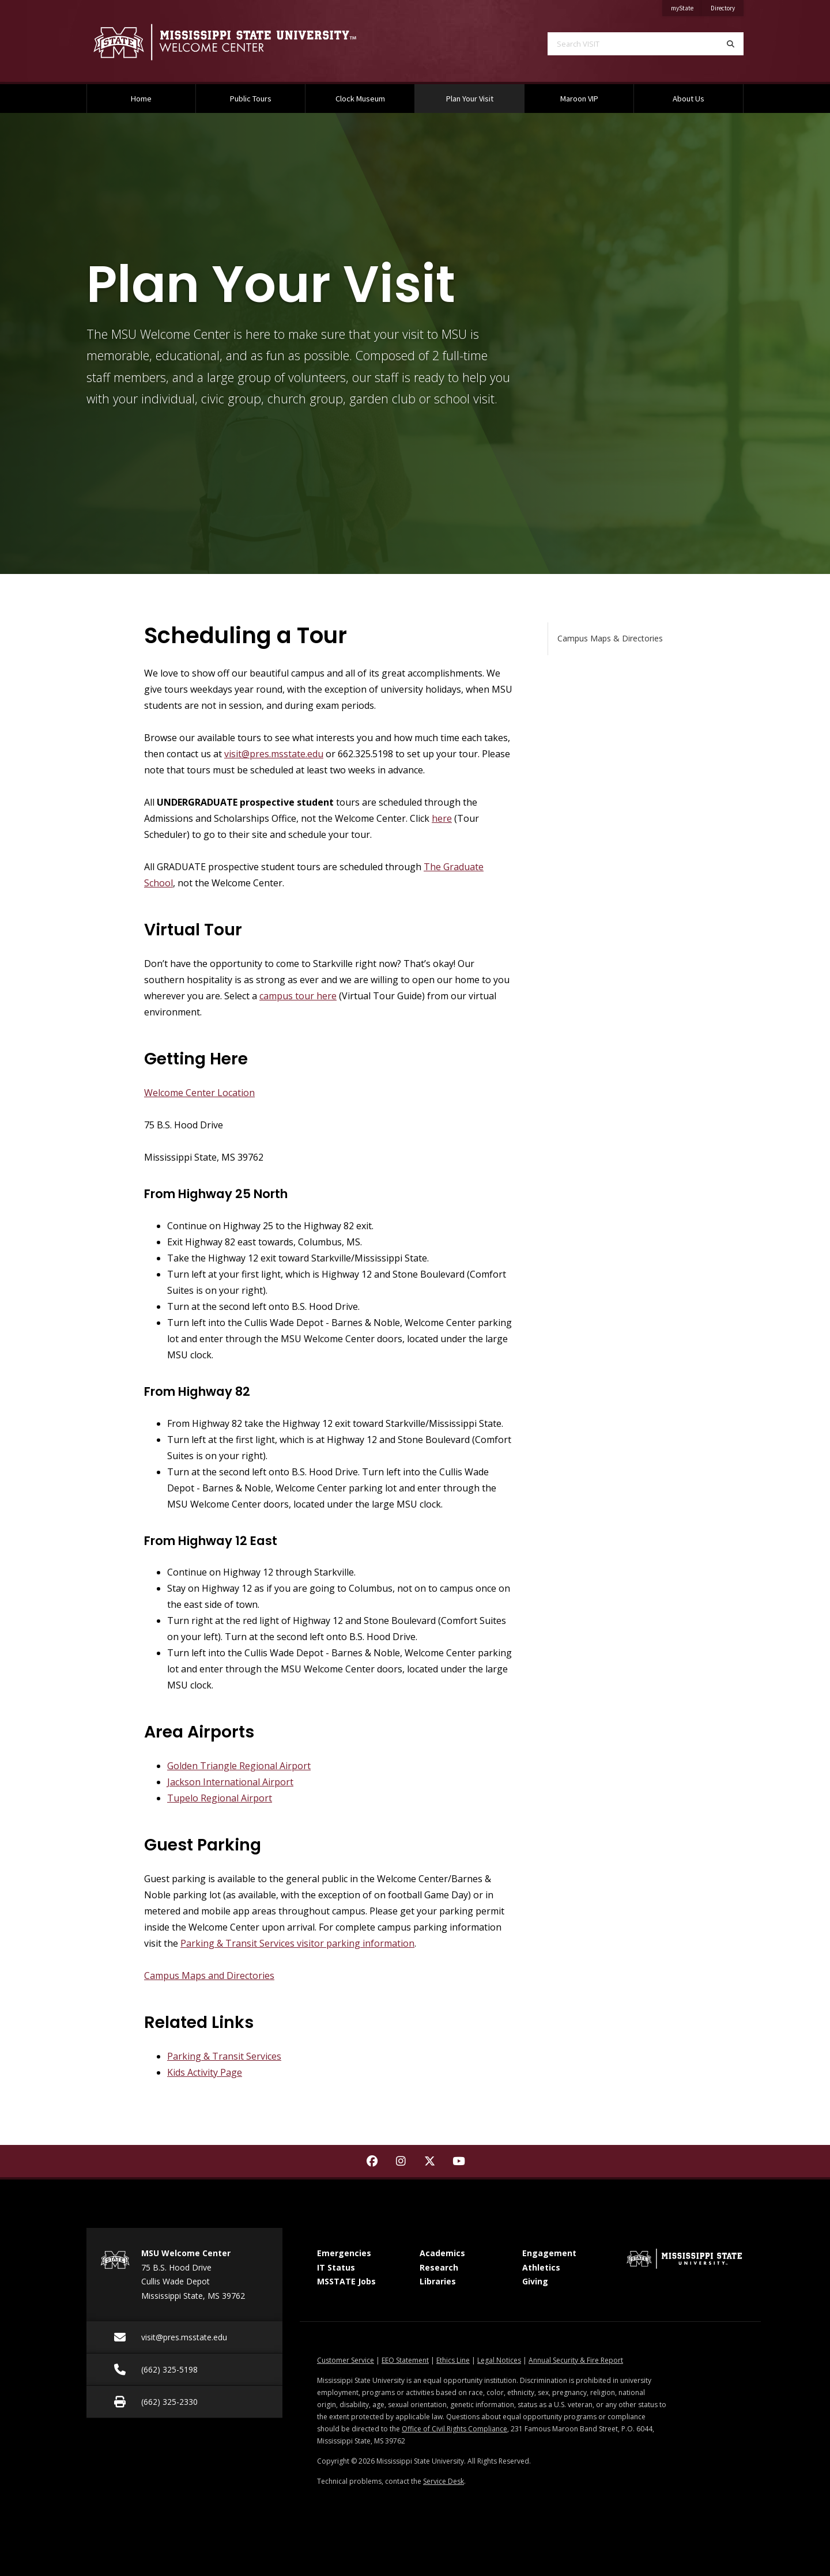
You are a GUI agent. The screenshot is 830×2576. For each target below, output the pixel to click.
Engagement (549, 2253)
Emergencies (344, 2253)
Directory (727, 6)
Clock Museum (360, 98)
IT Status (336, 2267)
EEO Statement (405, 2360)
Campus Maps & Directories (610, 638)
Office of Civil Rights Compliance (454, 2429)
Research (439, 2267)
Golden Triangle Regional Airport (239, 1765)
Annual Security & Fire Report (576, 2360)
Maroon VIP (579, 98)
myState (686, 6)
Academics (442, 2253)
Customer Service (345, 2360)
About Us (688, 98)
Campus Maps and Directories (209, 1975)
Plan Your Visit (484, 94)
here (442, 818)
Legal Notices (499, 2360)
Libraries (438, 2281)
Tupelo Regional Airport (219, 1798)
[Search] (731, 43)
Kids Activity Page (204, 2072)
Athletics (541, 2267)
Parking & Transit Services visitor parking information (297, 1943)
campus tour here (298, 995)
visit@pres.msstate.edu (273, 753)
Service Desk (443, 2481)
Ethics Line (453, 2360)
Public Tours (250, 98)
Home (141, 98)
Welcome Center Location (199, 1092)
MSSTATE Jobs (346, 2281)
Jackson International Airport (230, 1782)
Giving (535, 2281)
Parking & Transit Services (224, 2056)
